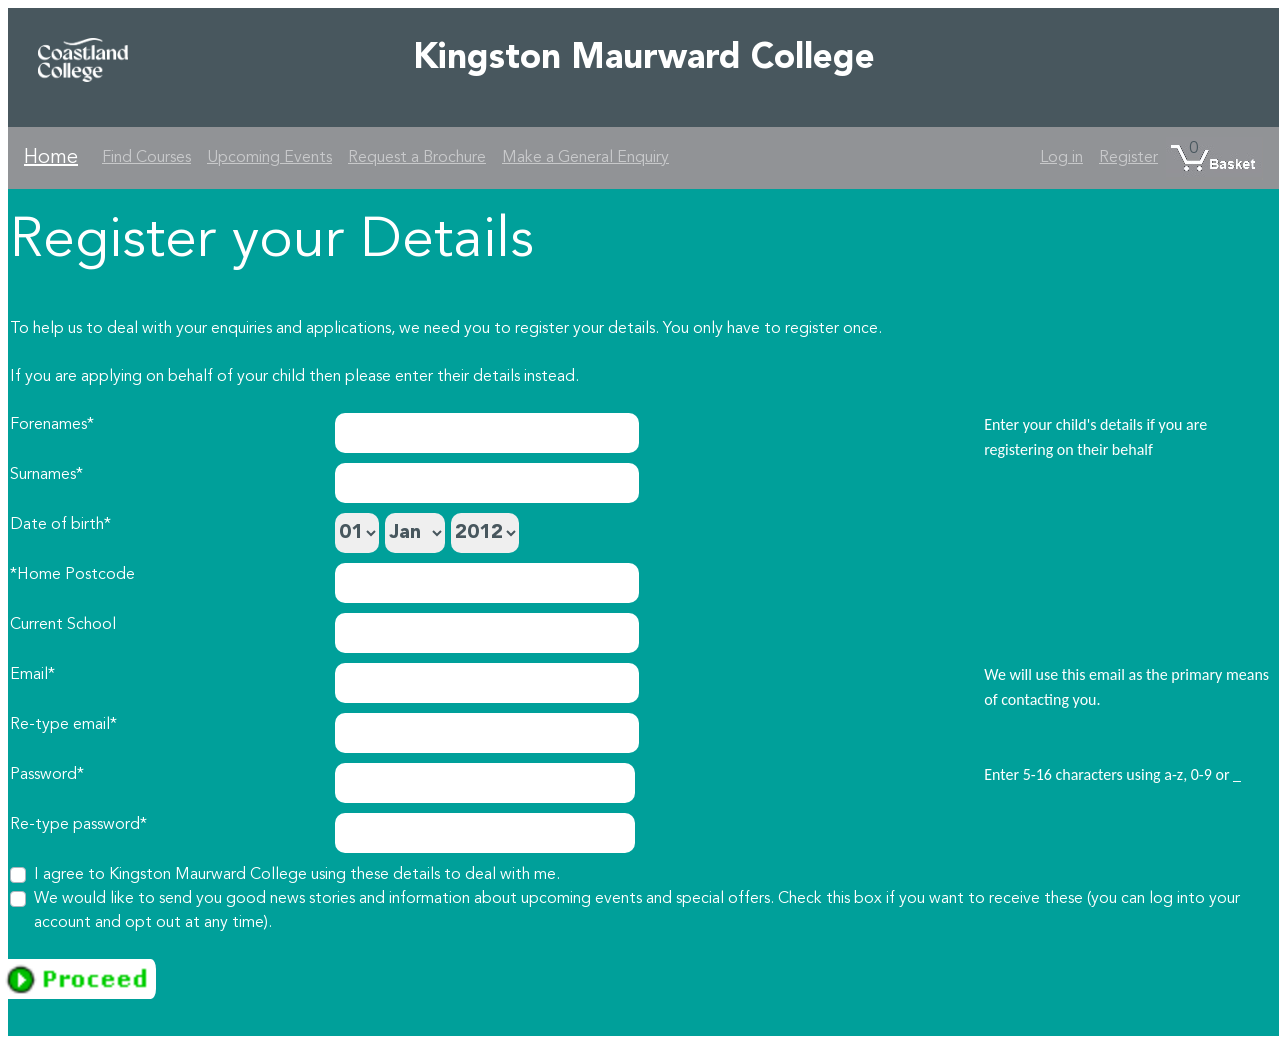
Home (51, 158)
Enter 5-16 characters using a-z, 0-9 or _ (1112, 774)
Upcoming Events (269, 158)
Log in (1061, 158)
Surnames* (46, 475)
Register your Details (272, 242)
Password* (47, 775)
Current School (63, 625)
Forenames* (52, 425)
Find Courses (146, 158)
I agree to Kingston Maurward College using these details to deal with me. (297, 875)
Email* (32, 675)
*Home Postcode (72, 575)
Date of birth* (60, 525)
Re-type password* (78, 825)
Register (1128, 158)
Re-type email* (63, 725)
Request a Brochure (417, 158)
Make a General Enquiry (585, 158)
